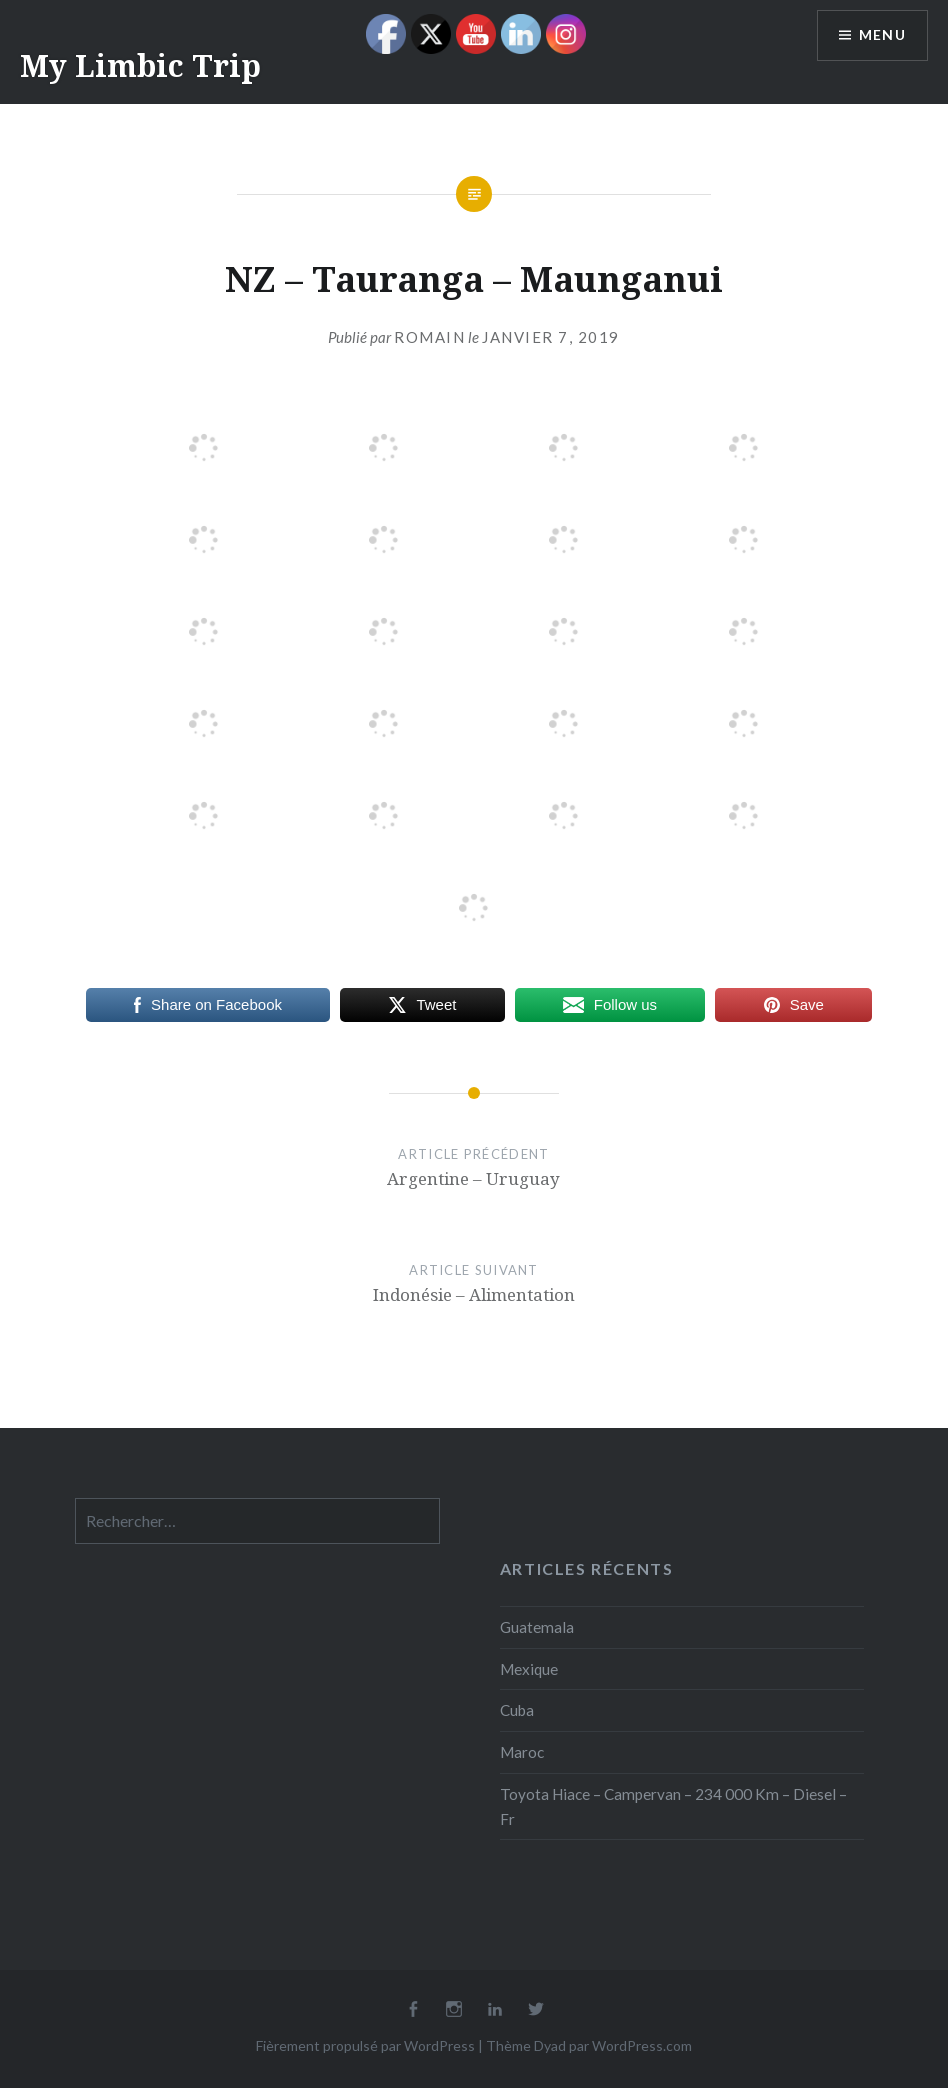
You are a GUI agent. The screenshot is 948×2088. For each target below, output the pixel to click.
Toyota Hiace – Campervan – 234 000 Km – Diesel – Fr (673, 1806)
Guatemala (537, 1627)
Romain (429, 337)
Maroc (522, 1752)
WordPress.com (642, 2045)
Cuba (517, 1710)
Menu (882, 35)
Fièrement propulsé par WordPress (365, 2045)
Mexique (529, 1669)
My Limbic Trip (140, 65)
